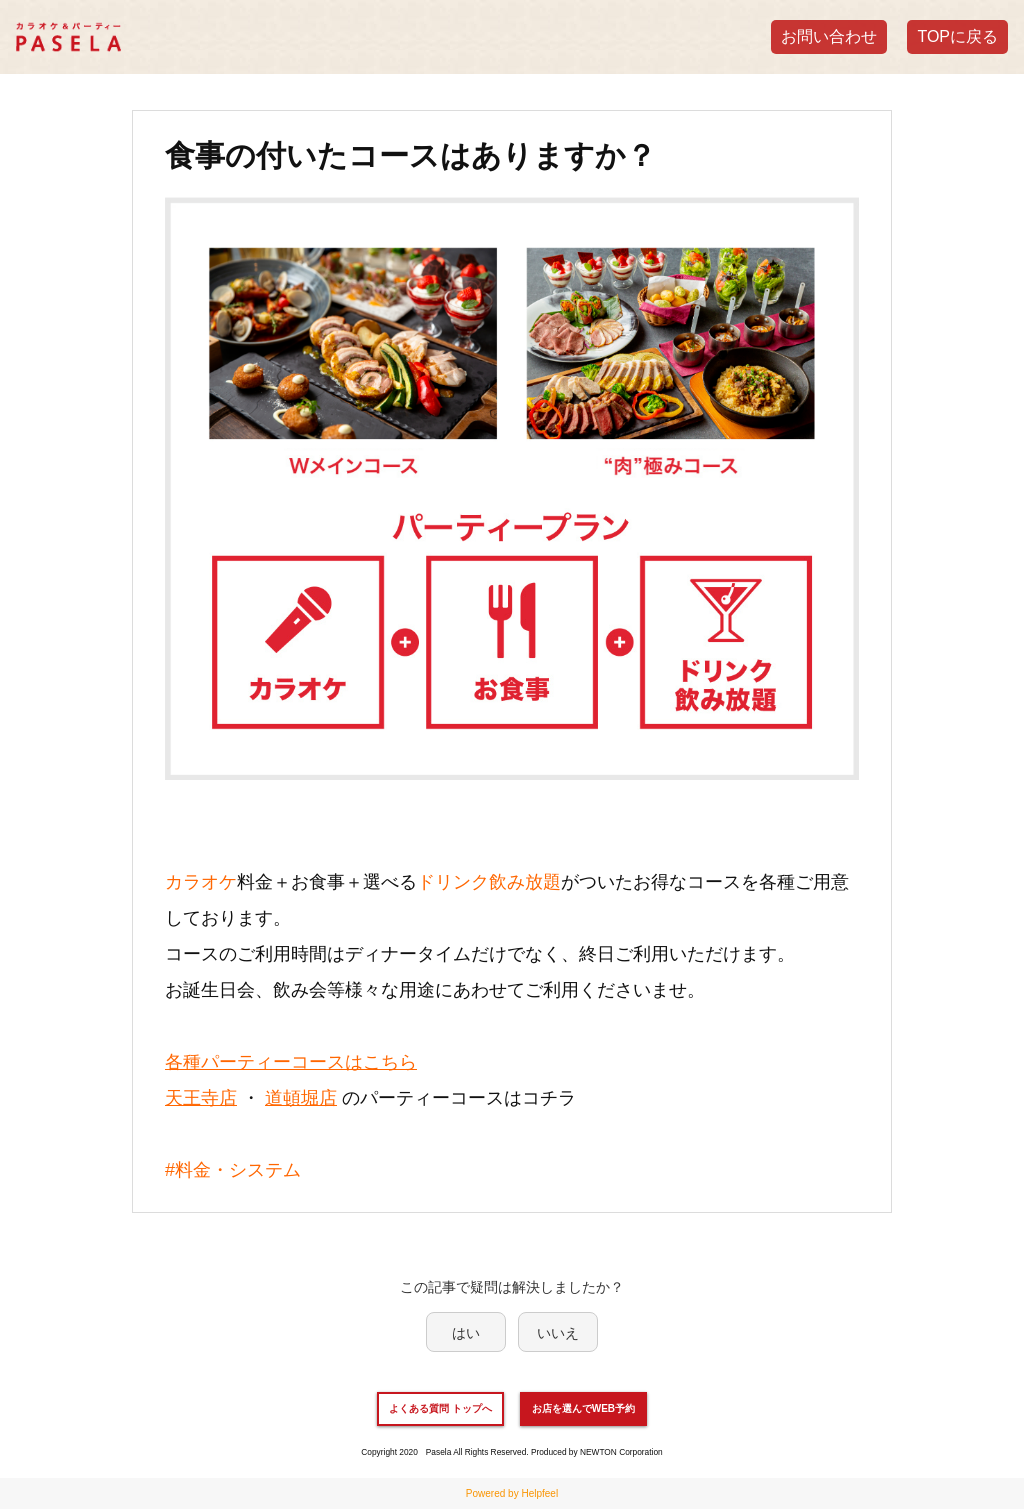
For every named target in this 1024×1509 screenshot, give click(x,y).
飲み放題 (525, 882)
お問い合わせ (829, 36)
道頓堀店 (301, 1098)
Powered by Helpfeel (512, 1493)
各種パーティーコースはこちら (291, 1062)
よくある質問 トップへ (440, 1408)
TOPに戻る (957, 36)
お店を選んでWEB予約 (583, 1408)
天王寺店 (201, 1098)
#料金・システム (233, 1170)
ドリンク (453, 882)
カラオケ (201, 882)
